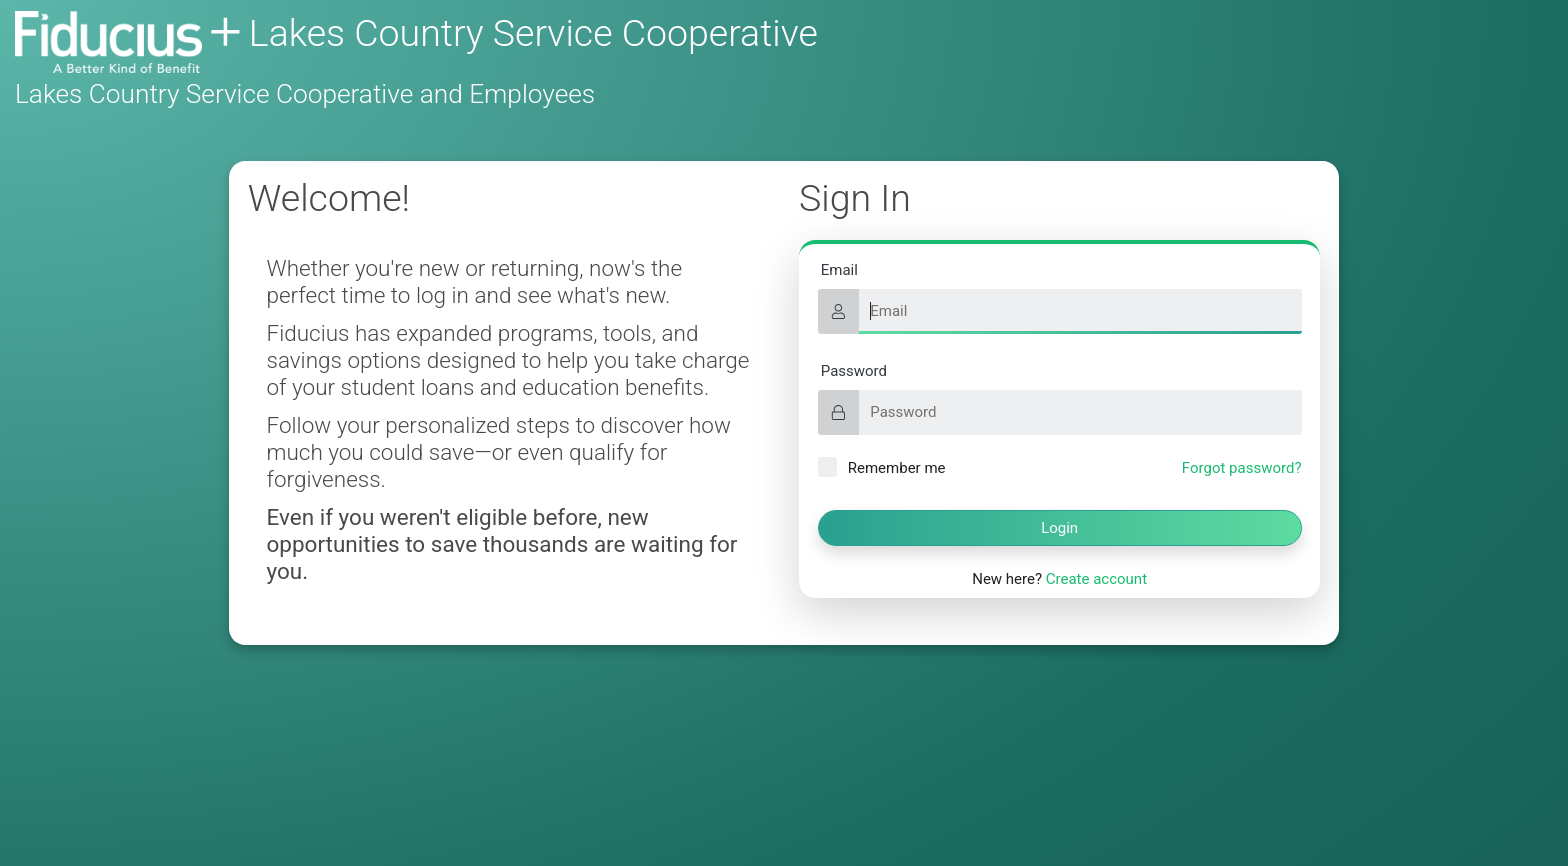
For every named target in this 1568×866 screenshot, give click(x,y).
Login (1059, 528)
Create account (1096, 579)
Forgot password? (1242, 468)
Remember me (882, 467)
